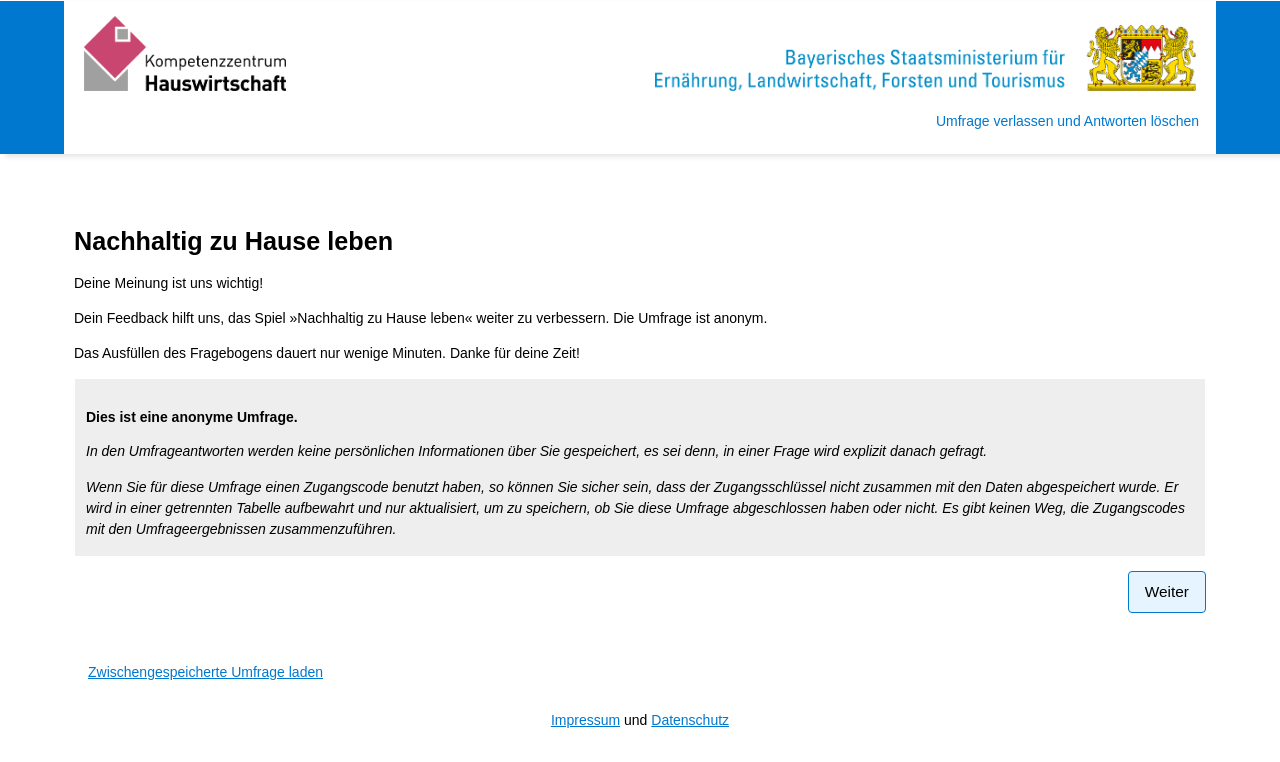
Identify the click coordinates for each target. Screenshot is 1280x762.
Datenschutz (690, 720)
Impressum (585, 720)
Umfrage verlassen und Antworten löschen (1067, 121)
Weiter (1167, 591)
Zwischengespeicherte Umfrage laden (205, 672)
